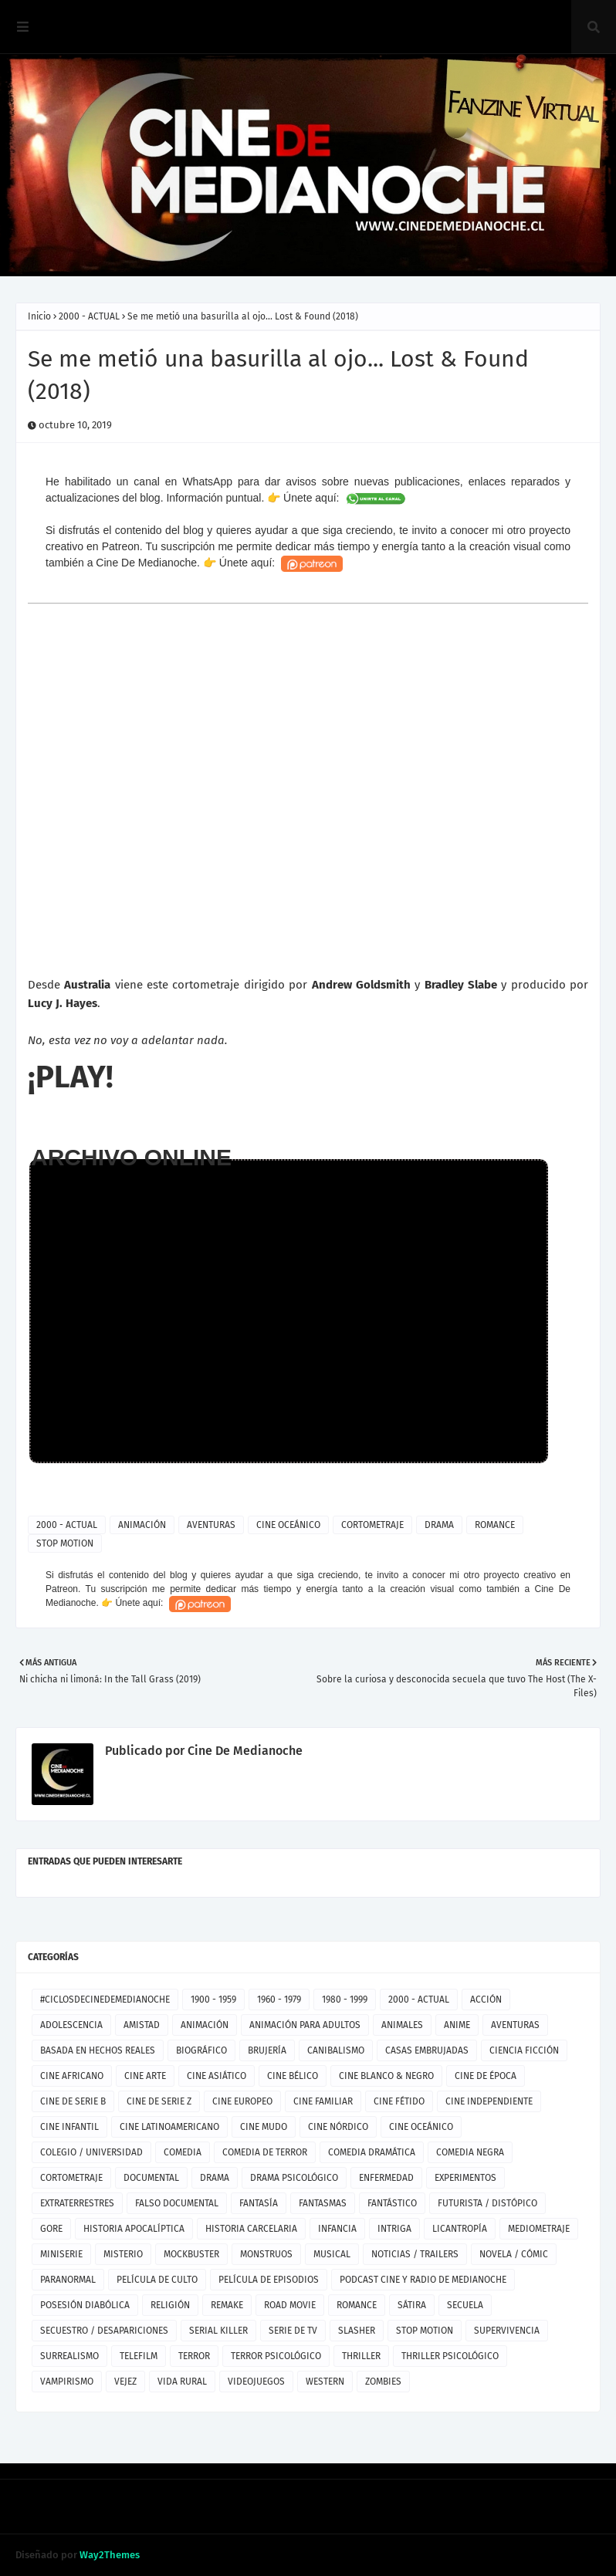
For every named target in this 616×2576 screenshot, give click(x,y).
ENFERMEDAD (386, 2177)
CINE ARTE (145, 2076)
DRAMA (439, 1525)
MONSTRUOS (266, 2254)
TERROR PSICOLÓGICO (276, 2356)
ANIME (457, 2025)
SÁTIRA (412, 2305)
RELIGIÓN (170, 2305)
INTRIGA (394, 2228)
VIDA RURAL (182, 2381)
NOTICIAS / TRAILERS (415, 2254)
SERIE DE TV (293, 2330)
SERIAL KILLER (218, 2330)
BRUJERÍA (267, 2050)
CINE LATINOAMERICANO (169, 2126)
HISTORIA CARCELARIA (251, 2228)
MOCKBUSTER (191, 2254)
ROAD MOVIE (290, 2305)
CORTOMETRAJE (372, 1525)
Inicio (39, 316)
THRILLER (361, 2356)
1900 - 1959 (213, 1999)
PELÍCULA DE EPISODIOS (268, 2279)
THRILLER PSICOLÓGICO (450, 2356)
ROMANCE (495, 1525)
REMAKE (227, 2305)
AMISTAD (142, 2025)
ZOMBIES (383, 2381)
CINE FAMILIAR (323, 2101)
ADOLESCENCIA (71, 2025)
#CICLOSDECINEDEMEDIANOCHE (105, 1999)
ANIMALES (402, 2025)
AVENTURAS (211, 1525)
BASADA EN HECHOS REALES (97, 2050)
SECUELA (465, 2305)
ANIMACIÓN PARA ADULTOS (304, 2025)
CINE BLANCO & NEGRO (386, 2076)
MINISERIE (61, 2254)
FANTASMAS (323, 2203)
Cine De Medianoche (243, 1750)
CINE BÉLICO (292, 2076)
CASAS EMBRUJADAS (427, 2050)
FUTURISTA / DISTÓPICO (487, 2203)
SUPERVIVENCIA (507, 2330)
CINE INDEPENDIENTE (489, 2101)
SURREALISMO (69, 2356)
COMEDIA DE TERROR (264, 2152)
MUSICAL (331, 2254)
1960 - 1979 (279, 1999)
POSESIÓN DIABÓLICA (85, 2305)
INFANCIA (337, 2228)
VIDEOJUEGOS (256, 2381)
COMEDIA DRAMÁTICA (371, 2152)
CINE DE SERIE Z (159, 2101)
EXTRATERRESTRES (77, 2203)
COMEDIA (182, 2152)
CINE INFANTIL (69, 2126)
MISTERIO (123, 2254)
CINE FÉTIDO (399, 2101)
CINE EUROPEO (242, 2101)
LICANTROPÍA (459, 2228)
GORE (51, 2228)
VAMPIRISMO (66, 2381)
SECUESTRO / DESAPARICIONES (104, 2330)
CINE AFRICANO (71, 2076)
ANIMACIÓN (142, 1525)
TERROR (194, 2356)
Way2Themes (110, 2555)
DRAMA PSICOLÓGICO (294, 2177)
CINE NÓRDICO (338, 2126)
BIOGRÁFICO (201, 2050)
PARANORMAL (68, 2279)
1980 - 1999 (344, 1999)
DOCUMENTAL (151, 2177)
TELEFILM (138, 2356)
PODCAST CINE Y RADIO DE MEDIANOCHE (423, 2279)
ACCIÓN (486, 1999)
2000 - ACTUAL (89, 316)
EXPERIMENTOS (465, 2177)
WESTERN (325, 2381)
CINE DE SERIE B (73, 2101)
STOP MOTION (64, 1543)
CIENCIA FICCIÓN (524, 2050)
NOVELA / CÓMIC (513, 2254)
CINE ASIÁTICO (216, 2076)
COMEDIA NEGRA (470, 2152)
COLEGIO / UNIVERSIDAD (91, 2152)
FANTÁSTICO (392, 2203)
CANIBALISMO (335, 2050)
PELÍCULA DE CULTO (157, 2279)
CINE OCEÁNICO (288, 1525)
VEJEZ (125, 2381)
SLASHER (356, 2330)
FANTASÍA (258, 2203)
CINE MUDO (263, 2126)
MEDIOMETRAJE (539, 2228)
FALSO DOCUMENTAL (176, 2203)
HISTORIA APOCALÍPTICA (133, 2228)
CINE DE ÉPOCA (485, 2076)
